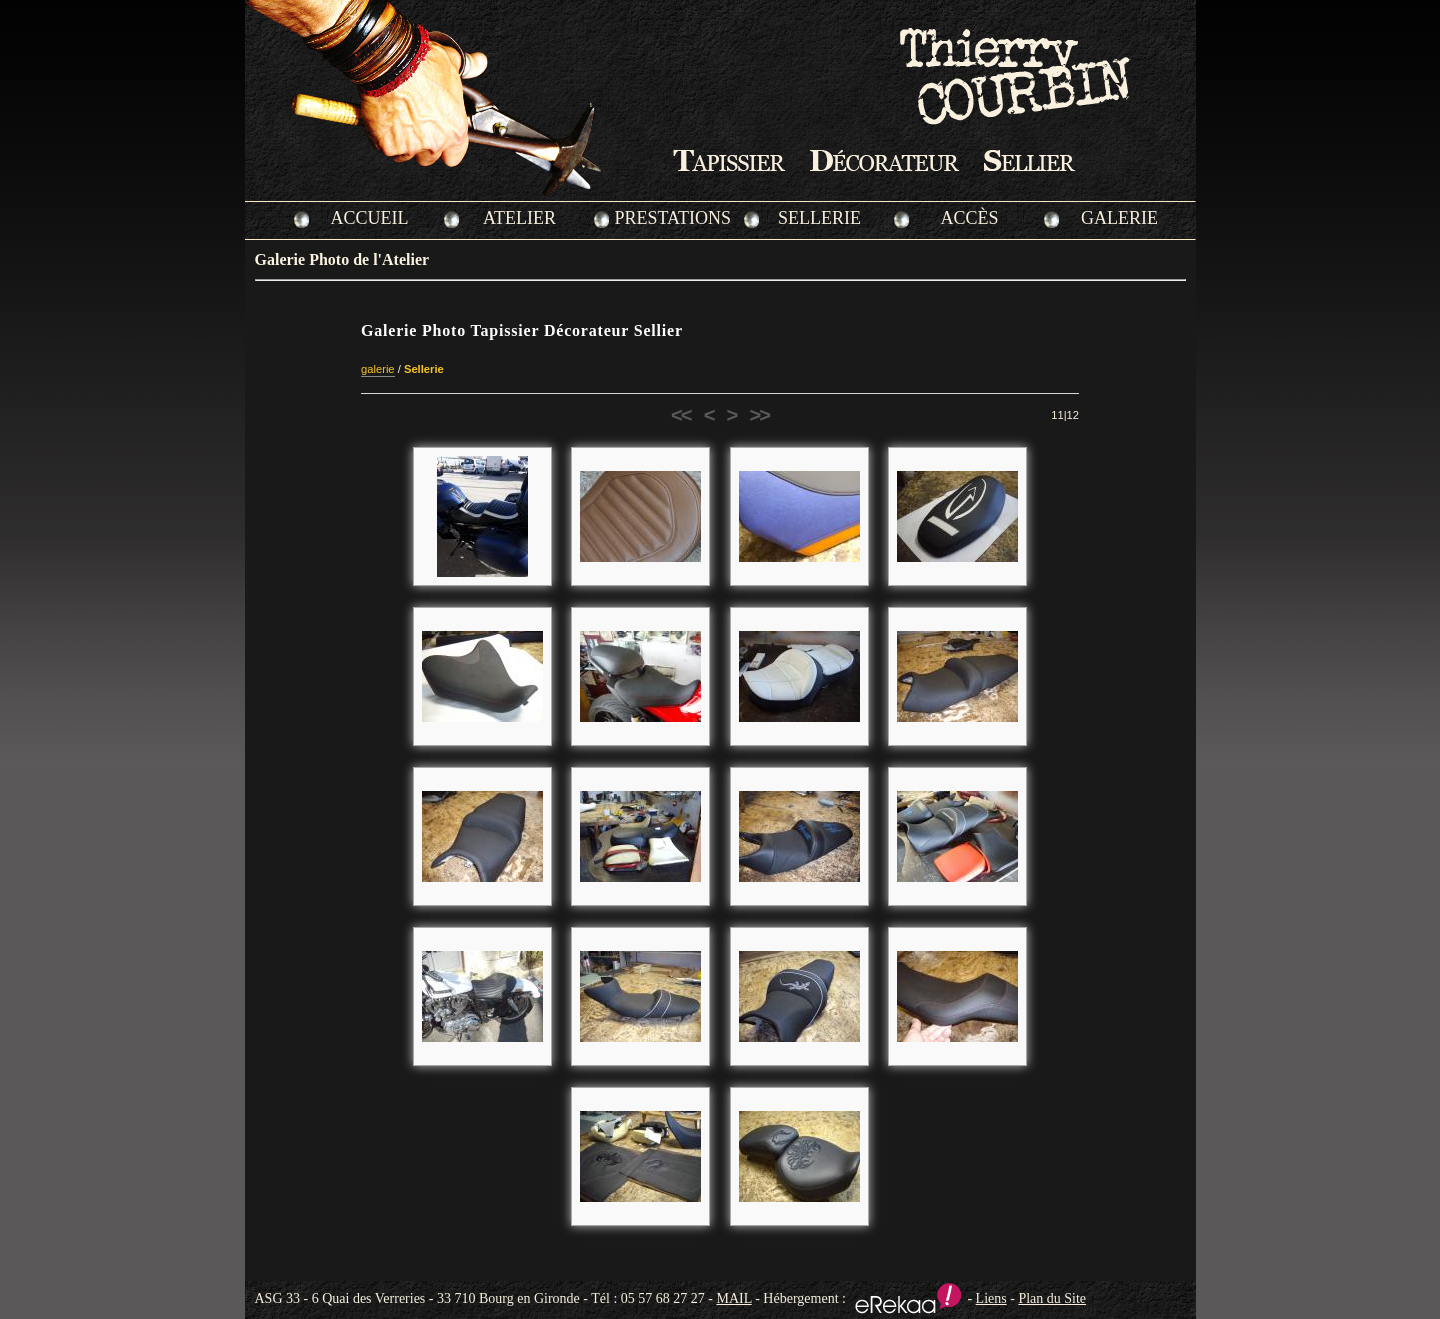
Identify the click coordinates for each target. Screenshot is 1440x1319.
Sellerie (424, 369)
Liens (991, 1298)
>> (759, 415)
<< (681, 415)
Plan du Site (1052, 1298)
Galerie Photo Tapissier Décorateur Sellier (522, 330)
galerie (378, 369)
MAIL (733, 1298)
